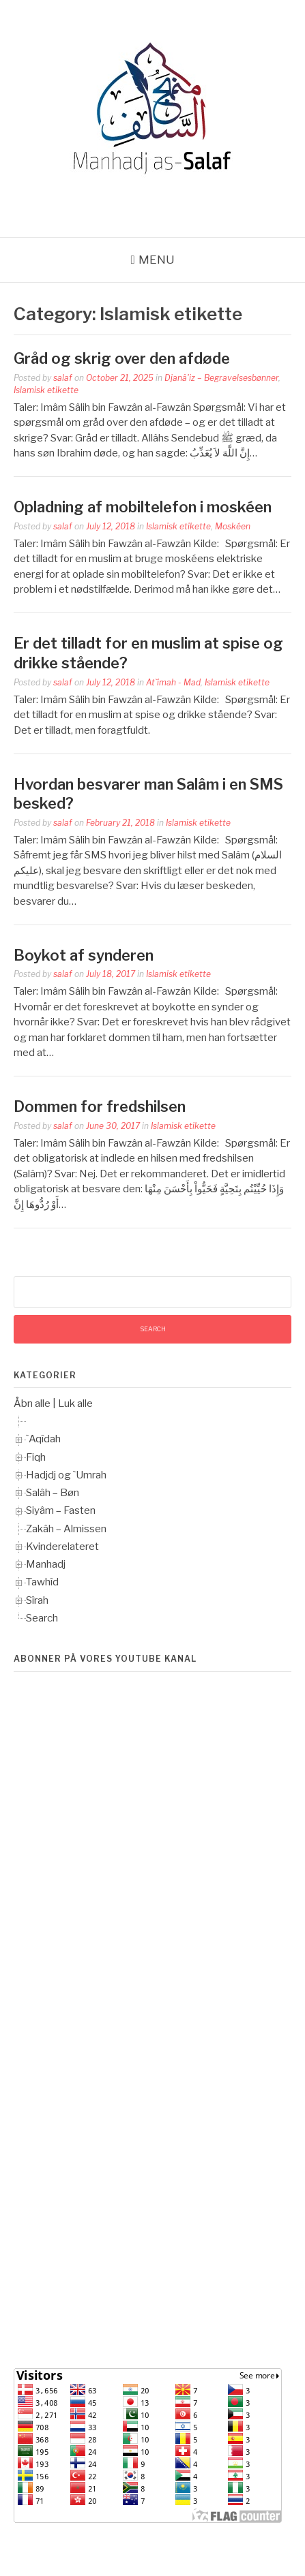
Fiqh (36, 1457)
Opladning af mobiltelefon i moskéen (143, 507)
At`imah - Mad (173, 682)
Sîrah (37, 1600)
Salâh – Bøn (52, 1493)
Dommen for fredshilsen (100, 1106)
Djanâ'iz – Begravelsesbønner (221, 378)
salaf (62, 378)
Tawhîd (42, 1582)
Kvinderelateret (62, 1546)
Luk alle (75, 1403)
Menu (157, 259)
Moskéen (232, 526)
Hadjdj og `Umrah (66, 1475)
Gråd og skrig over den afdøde (122, 358)
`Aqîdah (43, 1439)
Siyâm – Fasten (61, 1510)
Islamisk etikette (46, 390)
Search (42, 1618)
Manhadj (46, 1564)
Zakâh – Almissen (66, 1529)
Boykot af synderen (84, 955)
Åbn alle (32, 1403)
